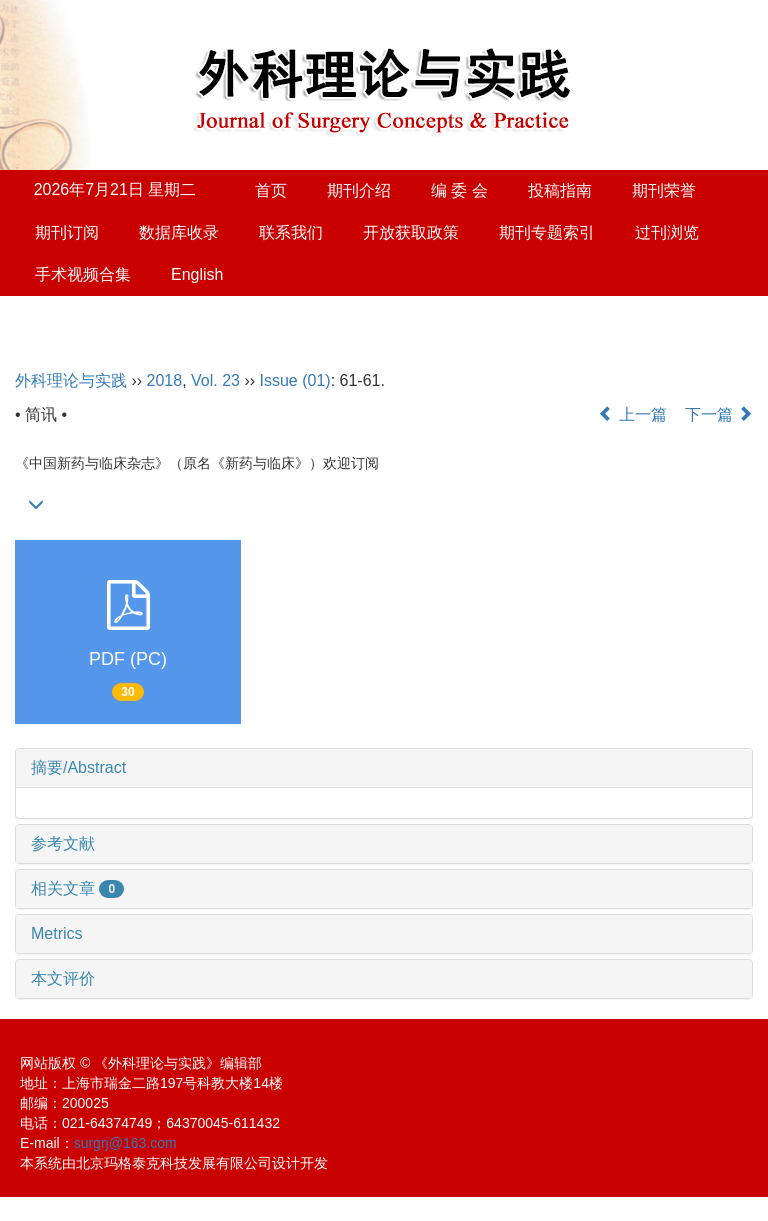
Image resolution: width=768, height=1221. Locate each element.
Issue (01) (295, 380)
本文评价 (63, 978)
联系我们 (291, 232)
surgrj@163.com (125, 1143)
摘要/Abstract (78, 767)
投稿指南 (560, 190)
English (197, 274)
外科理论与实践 (71, 380)
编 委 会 (459, 190)
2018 (165, 380)
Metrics (57, 933)
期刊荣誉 (664, 190)
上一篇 (632, 414)
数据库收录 (179, 232)
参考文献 (63, 843)
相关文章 (77, 888)
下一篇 (719, 414)
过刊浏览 (667, 232)
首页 (271, 190)
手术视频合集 (83, 274)
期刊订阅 (67, 232)
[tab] (384, 768)
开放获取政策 (411, 232)
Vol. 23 (215, 380)
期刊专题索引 (547, 232)
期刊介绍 (359, 190)
